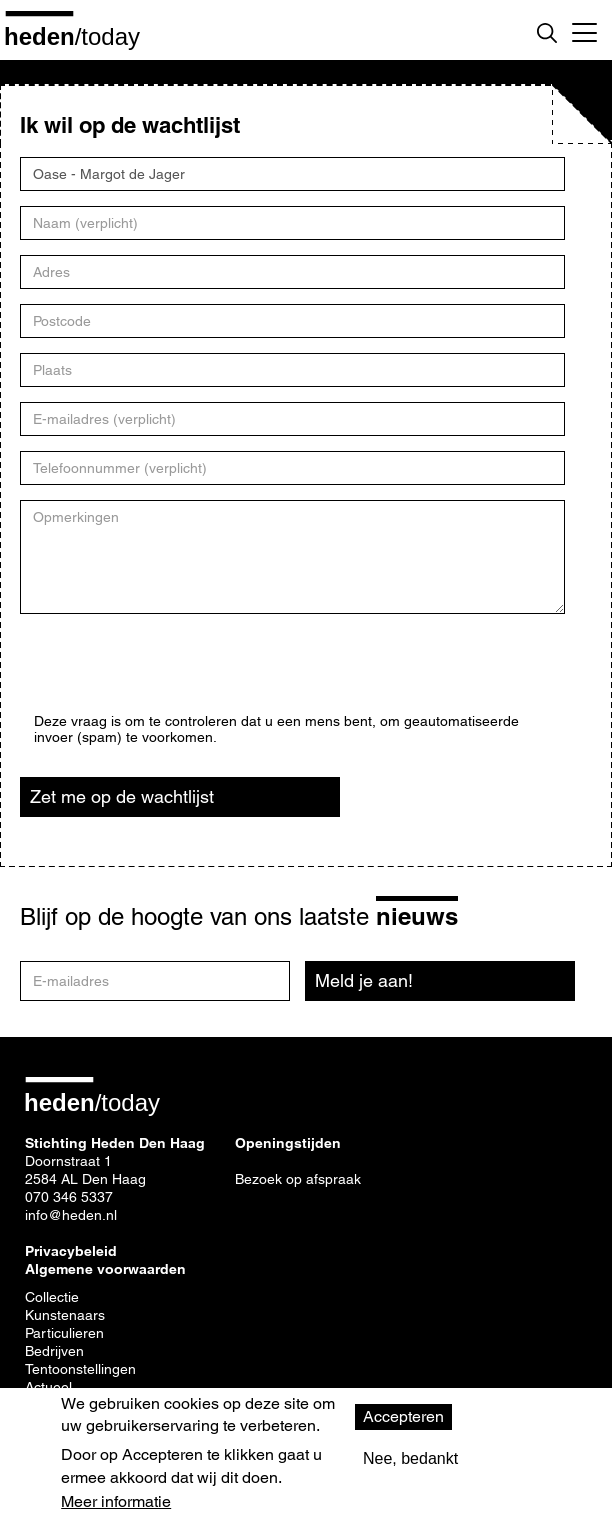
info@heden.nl (71, 1215)
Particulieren (64, 1333)
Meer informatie (116, 1502)
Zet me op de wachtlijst (122, 796)
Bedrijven (54, 1351)
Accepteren (403, 1416)
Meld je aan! (364, 980)
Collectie (52, 1297)
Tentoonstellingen (80, 1369)
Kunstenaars (65, 1315)
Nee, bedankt (410, 1458)
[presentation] (186, 674)
